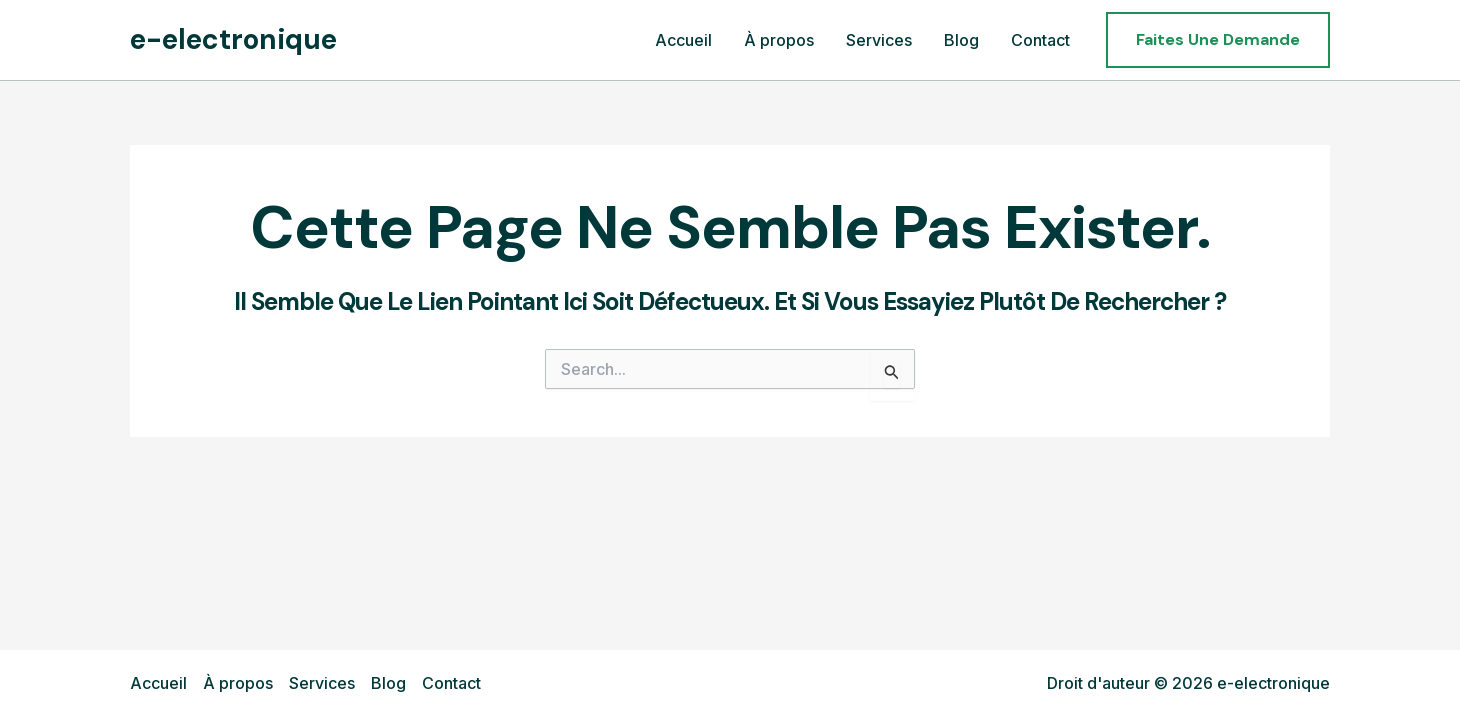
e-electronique (233, 39)
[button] (1218, 40)
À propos (238, 683)
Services (322, 683)
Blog (388, 683)
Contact (451, 683)
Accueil (158, 683)
